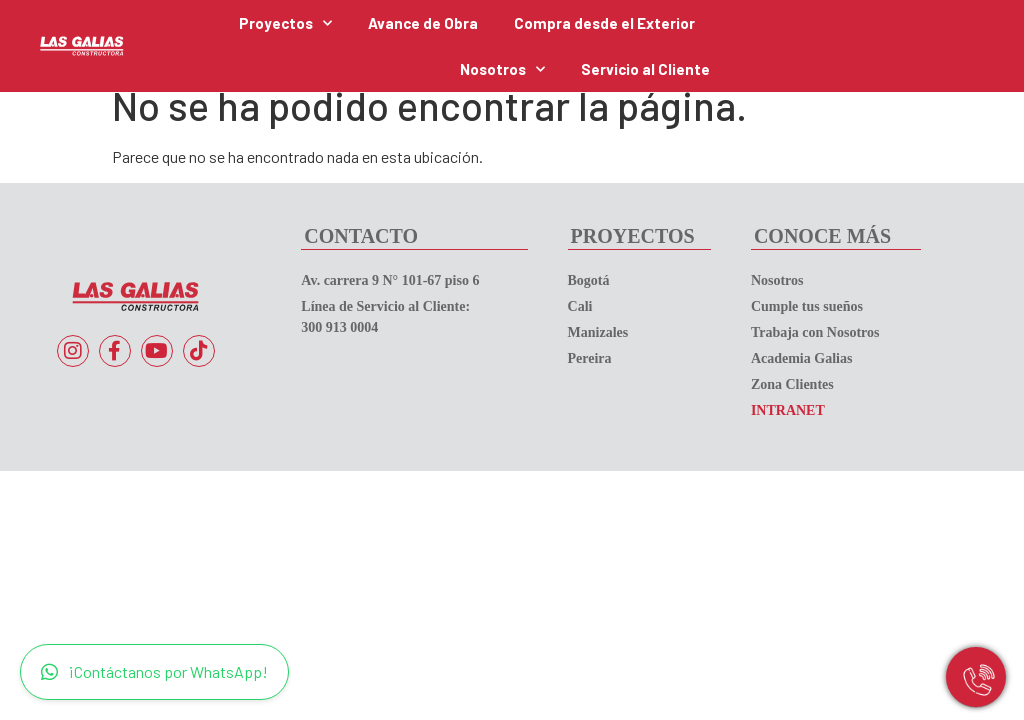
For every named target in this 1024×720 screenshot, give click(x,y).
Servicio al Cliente (645, 69)
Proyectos (285, 23)
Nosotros (502, 69)
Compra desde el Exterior (604, 23)
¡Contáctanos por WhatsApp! (154, 672)
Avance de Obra (423, 23)
